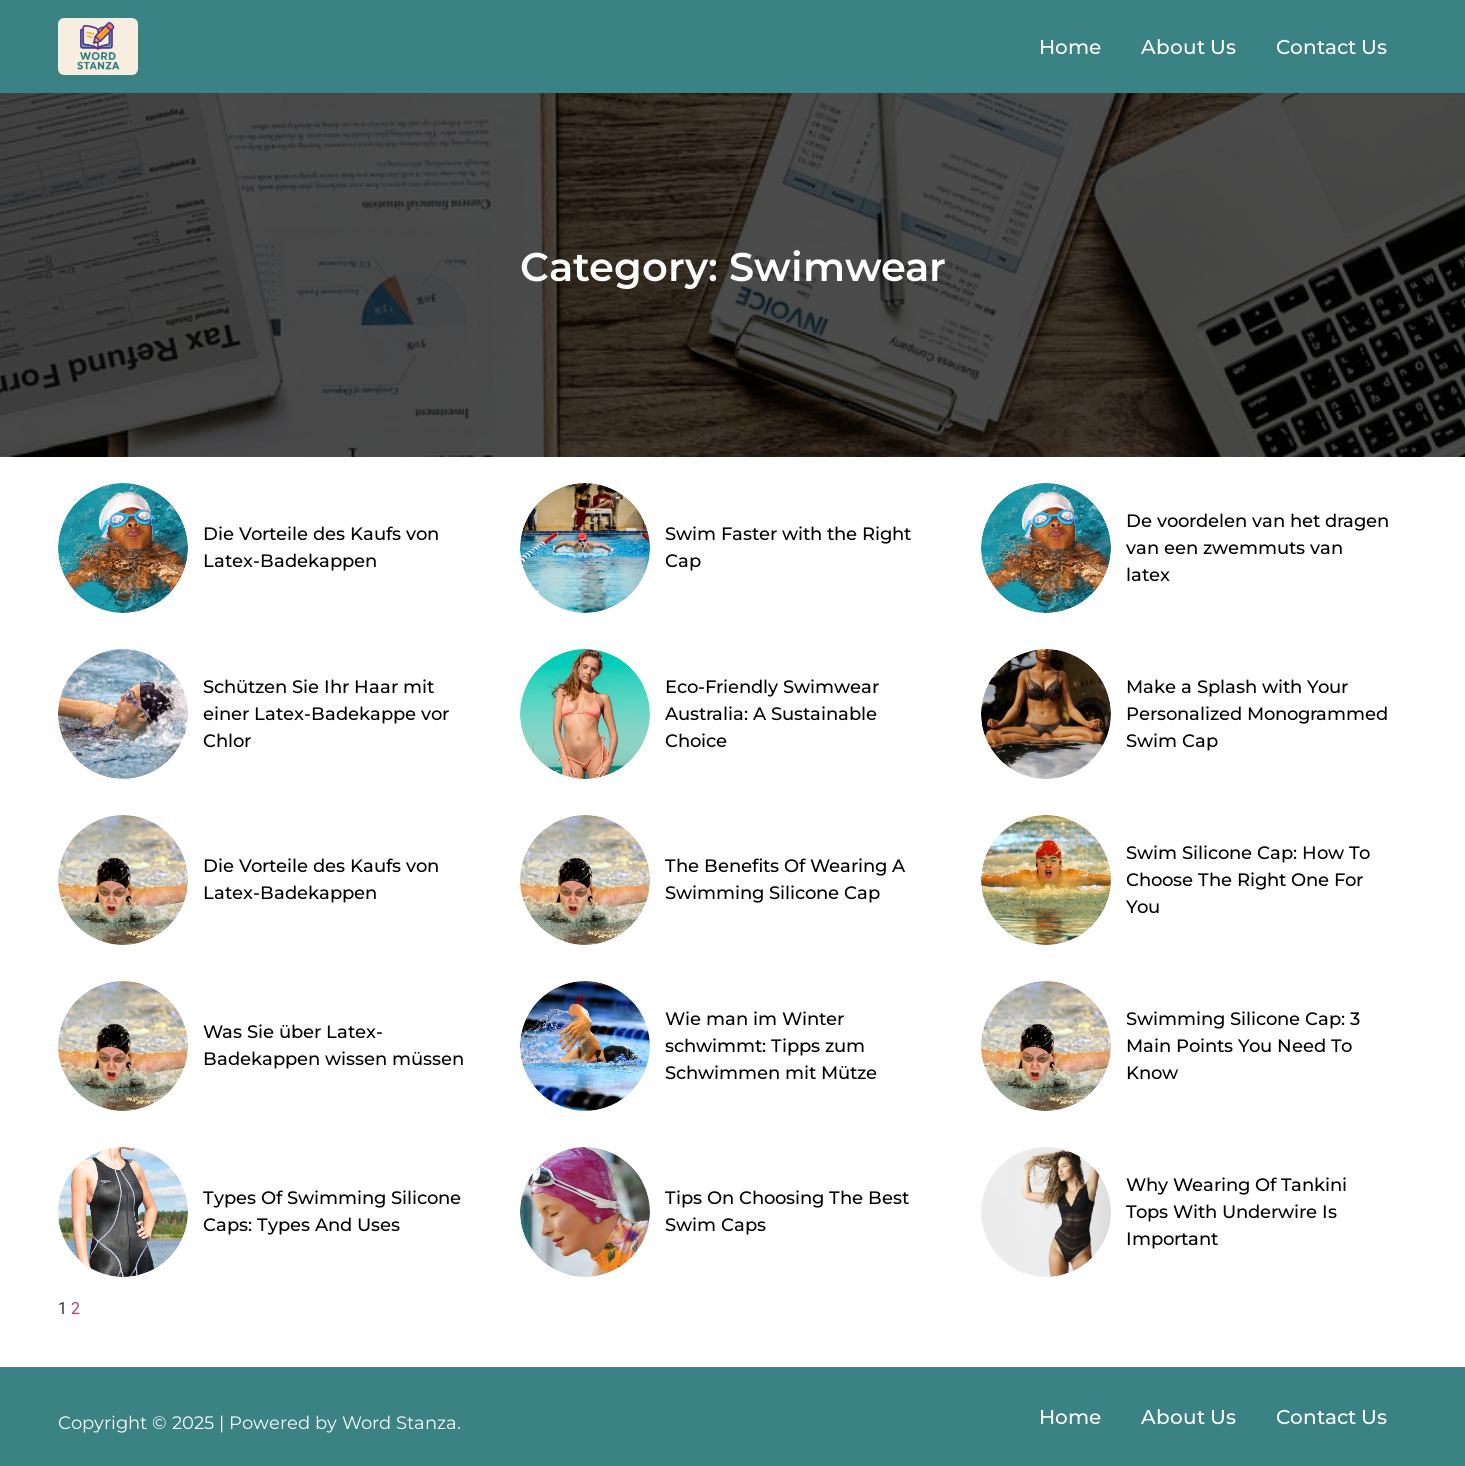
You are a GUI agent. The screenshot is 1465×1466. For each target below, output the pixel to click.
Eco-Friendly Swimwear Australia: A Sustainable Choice (772, 714)
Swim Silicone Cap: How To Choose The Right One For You (1248, 880)
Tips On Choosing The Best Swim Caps (787, 1211)
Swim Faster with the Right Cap (788, 547)
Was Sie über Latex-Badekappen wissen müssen (333, 1045)
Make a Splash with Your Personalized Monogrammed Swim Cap (1257, 714)
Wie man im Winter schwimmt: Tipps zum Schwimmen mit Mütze (771, 1046)
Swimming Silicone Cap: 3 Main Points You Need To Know (1243, 1046)
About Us (1188, 47)
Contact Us (1331, 47)
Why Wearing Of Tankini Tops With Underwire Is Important (1236, 1212)
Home (1070, 47)
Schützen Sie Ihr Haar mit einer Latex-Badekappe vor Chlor (326, 714)
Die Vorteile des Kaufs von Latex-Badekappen (321, 547)
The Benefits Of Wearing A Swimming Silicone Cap (785, 879)
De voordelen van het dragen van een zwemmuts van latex (1257, 548)
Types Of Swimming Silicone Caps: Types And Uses (332, 1211)
